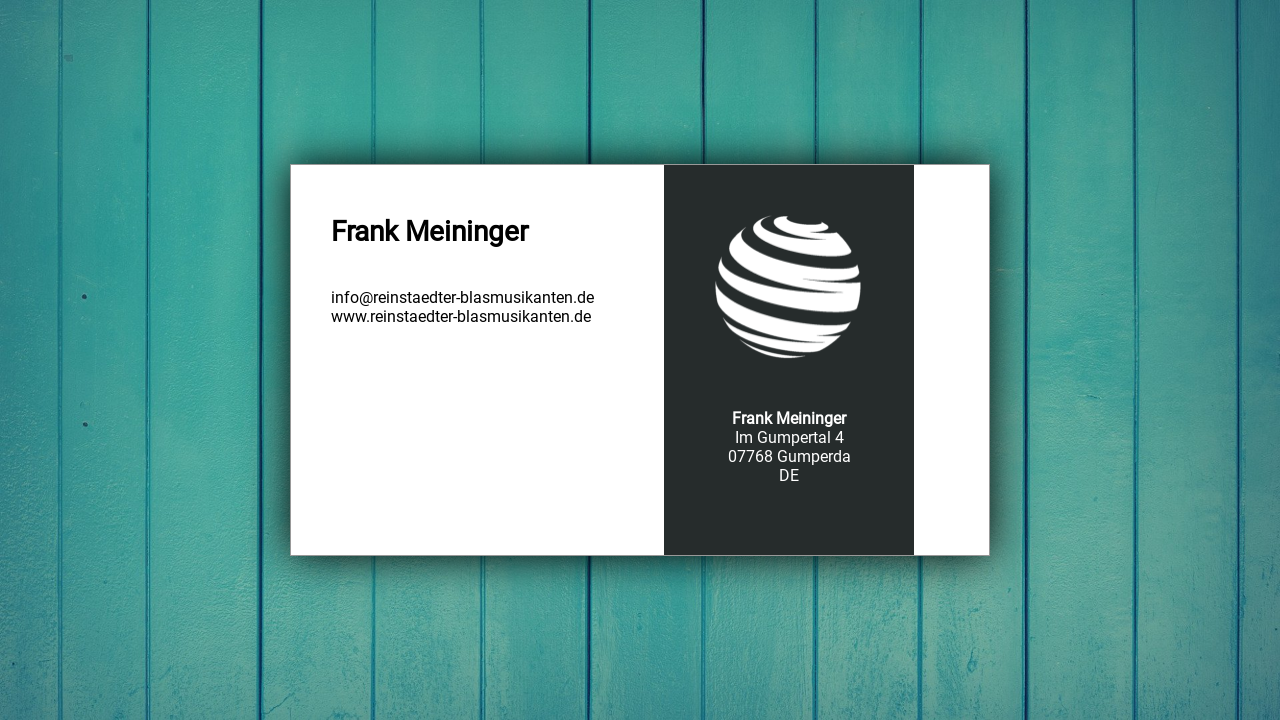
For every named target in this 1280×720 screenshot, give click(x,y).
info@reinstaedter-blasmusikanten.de (462, 297)
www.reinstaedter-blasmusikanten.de (461, 316)
